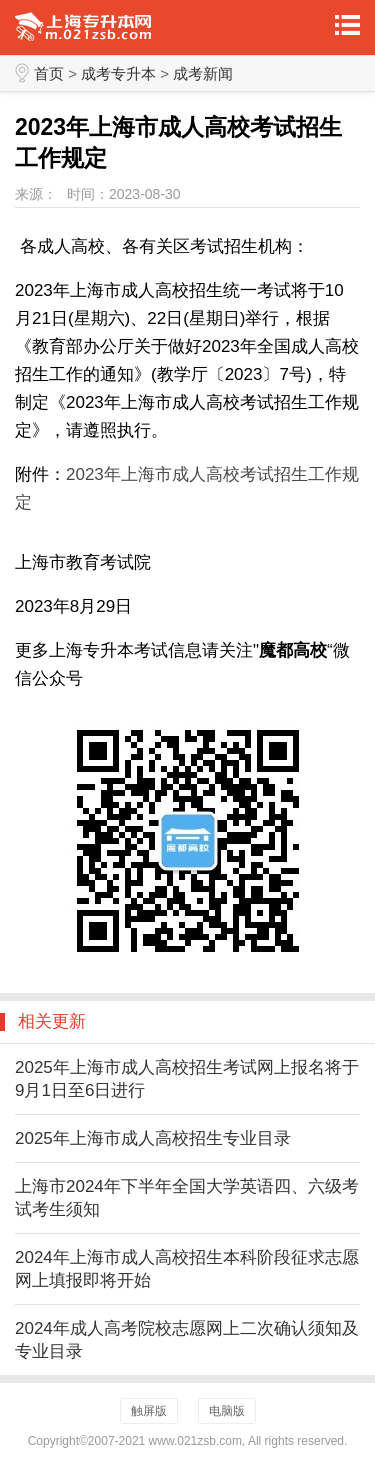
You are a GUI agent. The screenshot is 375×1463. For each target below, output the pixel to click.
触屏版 (149, 1411)
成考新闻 (203, 73)
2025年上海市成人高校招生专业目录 (153, 1138)
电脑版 (227, 1411)
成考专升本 (118, 73)
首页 (49, 73)
